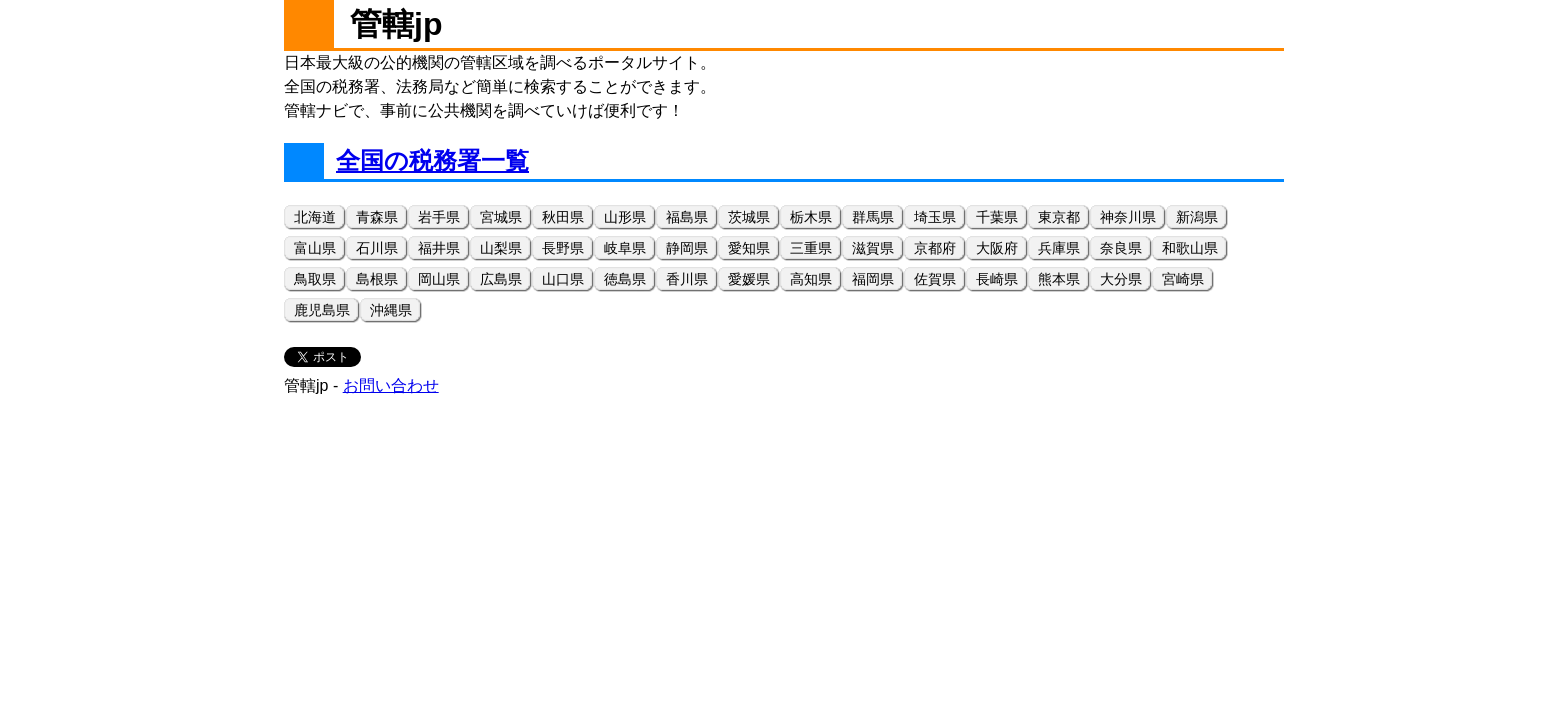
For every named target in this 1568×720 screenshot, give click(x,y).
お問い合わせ (391, 385)
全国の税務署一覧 (432, 160)
